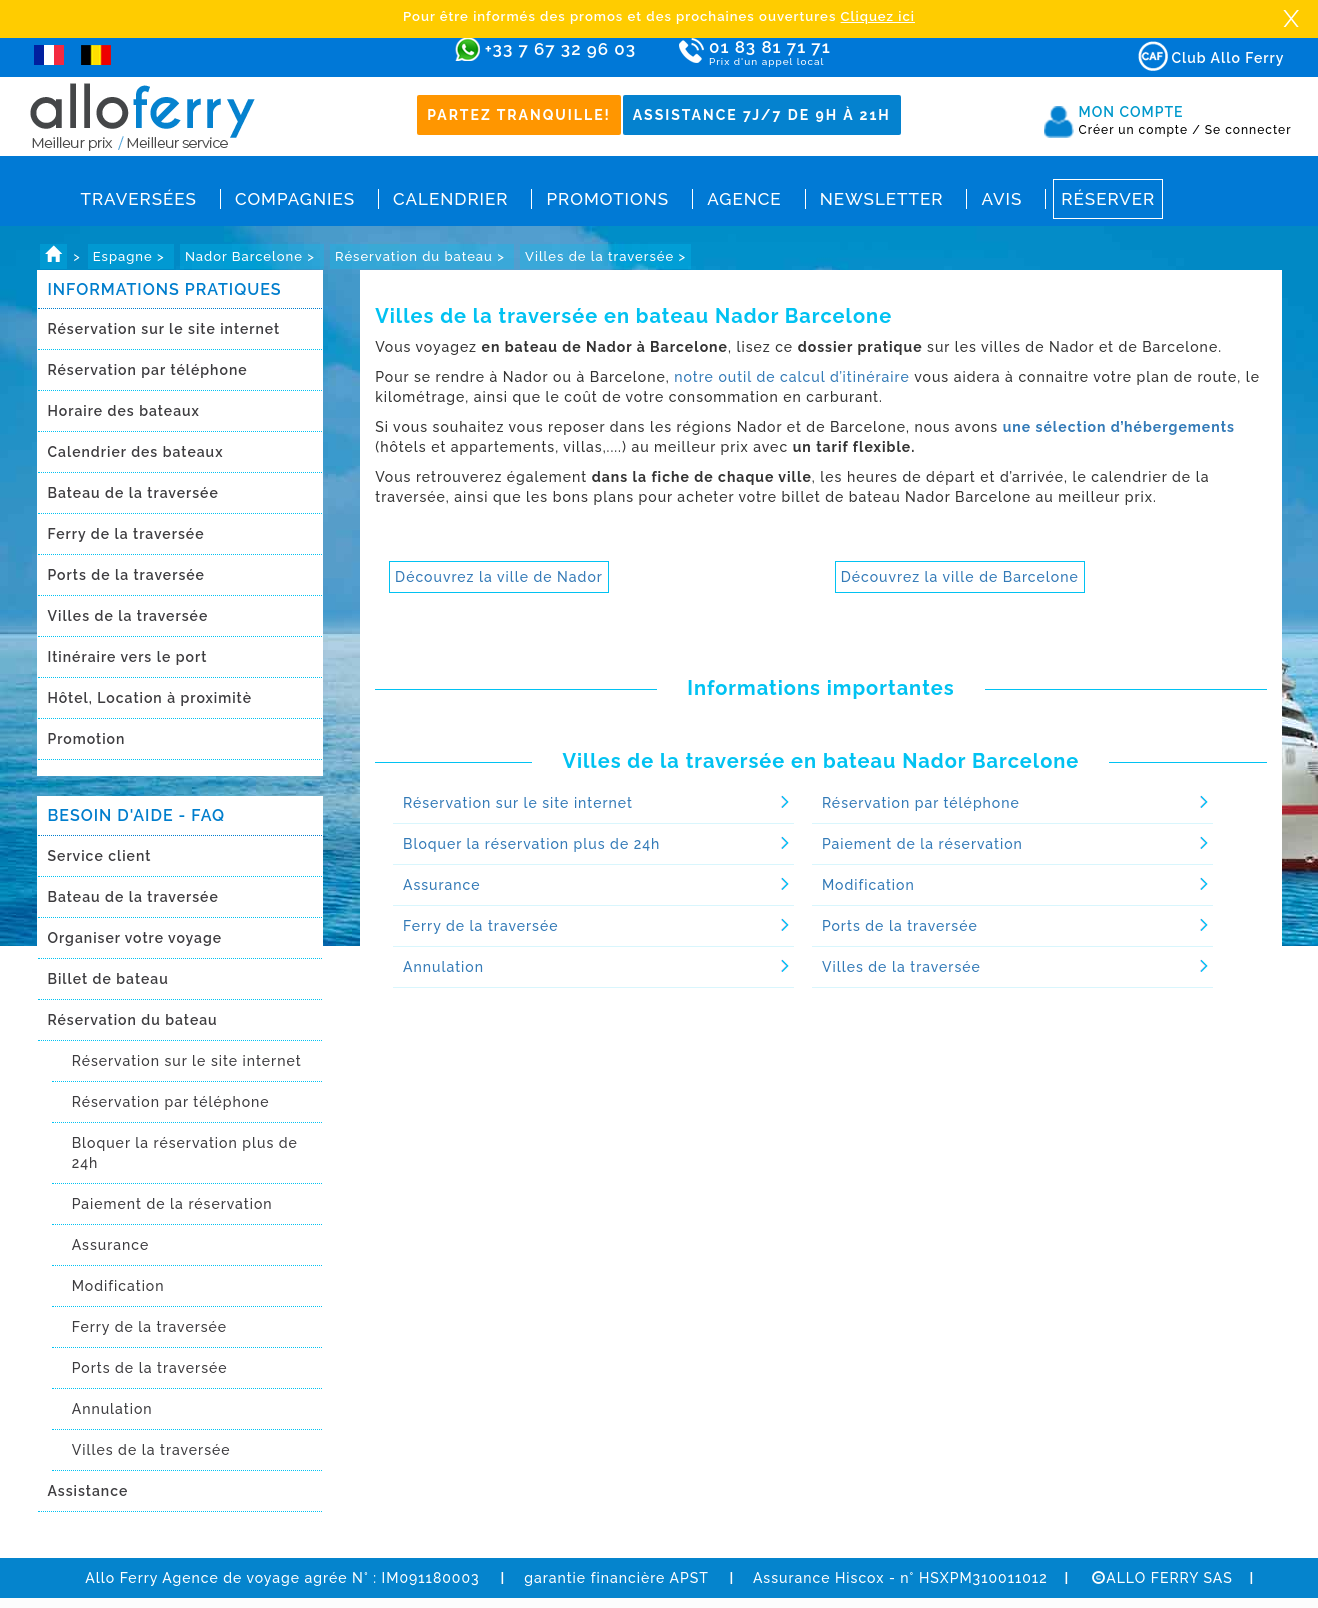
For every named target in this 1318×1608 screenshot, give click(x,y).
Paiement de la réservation (172, 1204)
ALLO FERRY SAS (1162, 1578)
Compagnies (295, 199)
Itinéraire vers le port (128, 657)
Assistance (88, 1491)
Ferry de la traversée (126, 534)
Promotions (607, 199)
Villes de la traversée (128, 616)
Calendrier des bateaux (136, 452)
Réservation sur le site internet (164, 329)
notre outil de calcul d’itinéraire (791, 377)
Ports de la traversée (126, 575)
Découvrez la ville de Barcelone (960, 577)
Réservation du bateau (133, 1020)
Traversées (139, 199)
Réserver (1108, 199)
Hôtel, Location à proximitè (150, 698)
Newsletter (882, 199)
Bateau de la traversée (133, 493)
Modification (118, 1286)
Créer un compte (1140, 130)
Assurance (111, 1245)
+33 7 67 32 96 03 (560, 49)
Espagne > (131, 256)
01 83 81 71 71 (827, 53)
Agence (744, 199)
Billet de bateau (108, 979)
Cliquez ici (878, 16)
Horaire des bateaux (124, 411)
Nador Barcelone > (252, 256)
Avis (1001, 199)
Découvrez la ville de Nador (499, 577)
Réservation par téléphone (148, 370)
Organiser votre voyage (135, 938)
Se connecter (1248, 130)
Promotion (87, 739)
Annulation (112, 1409)
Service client (100, 856)
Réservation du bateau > (422, 256)
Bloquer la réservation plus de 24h (185, 1153)
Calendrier (450, 199)
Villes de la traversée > (605, 256)
